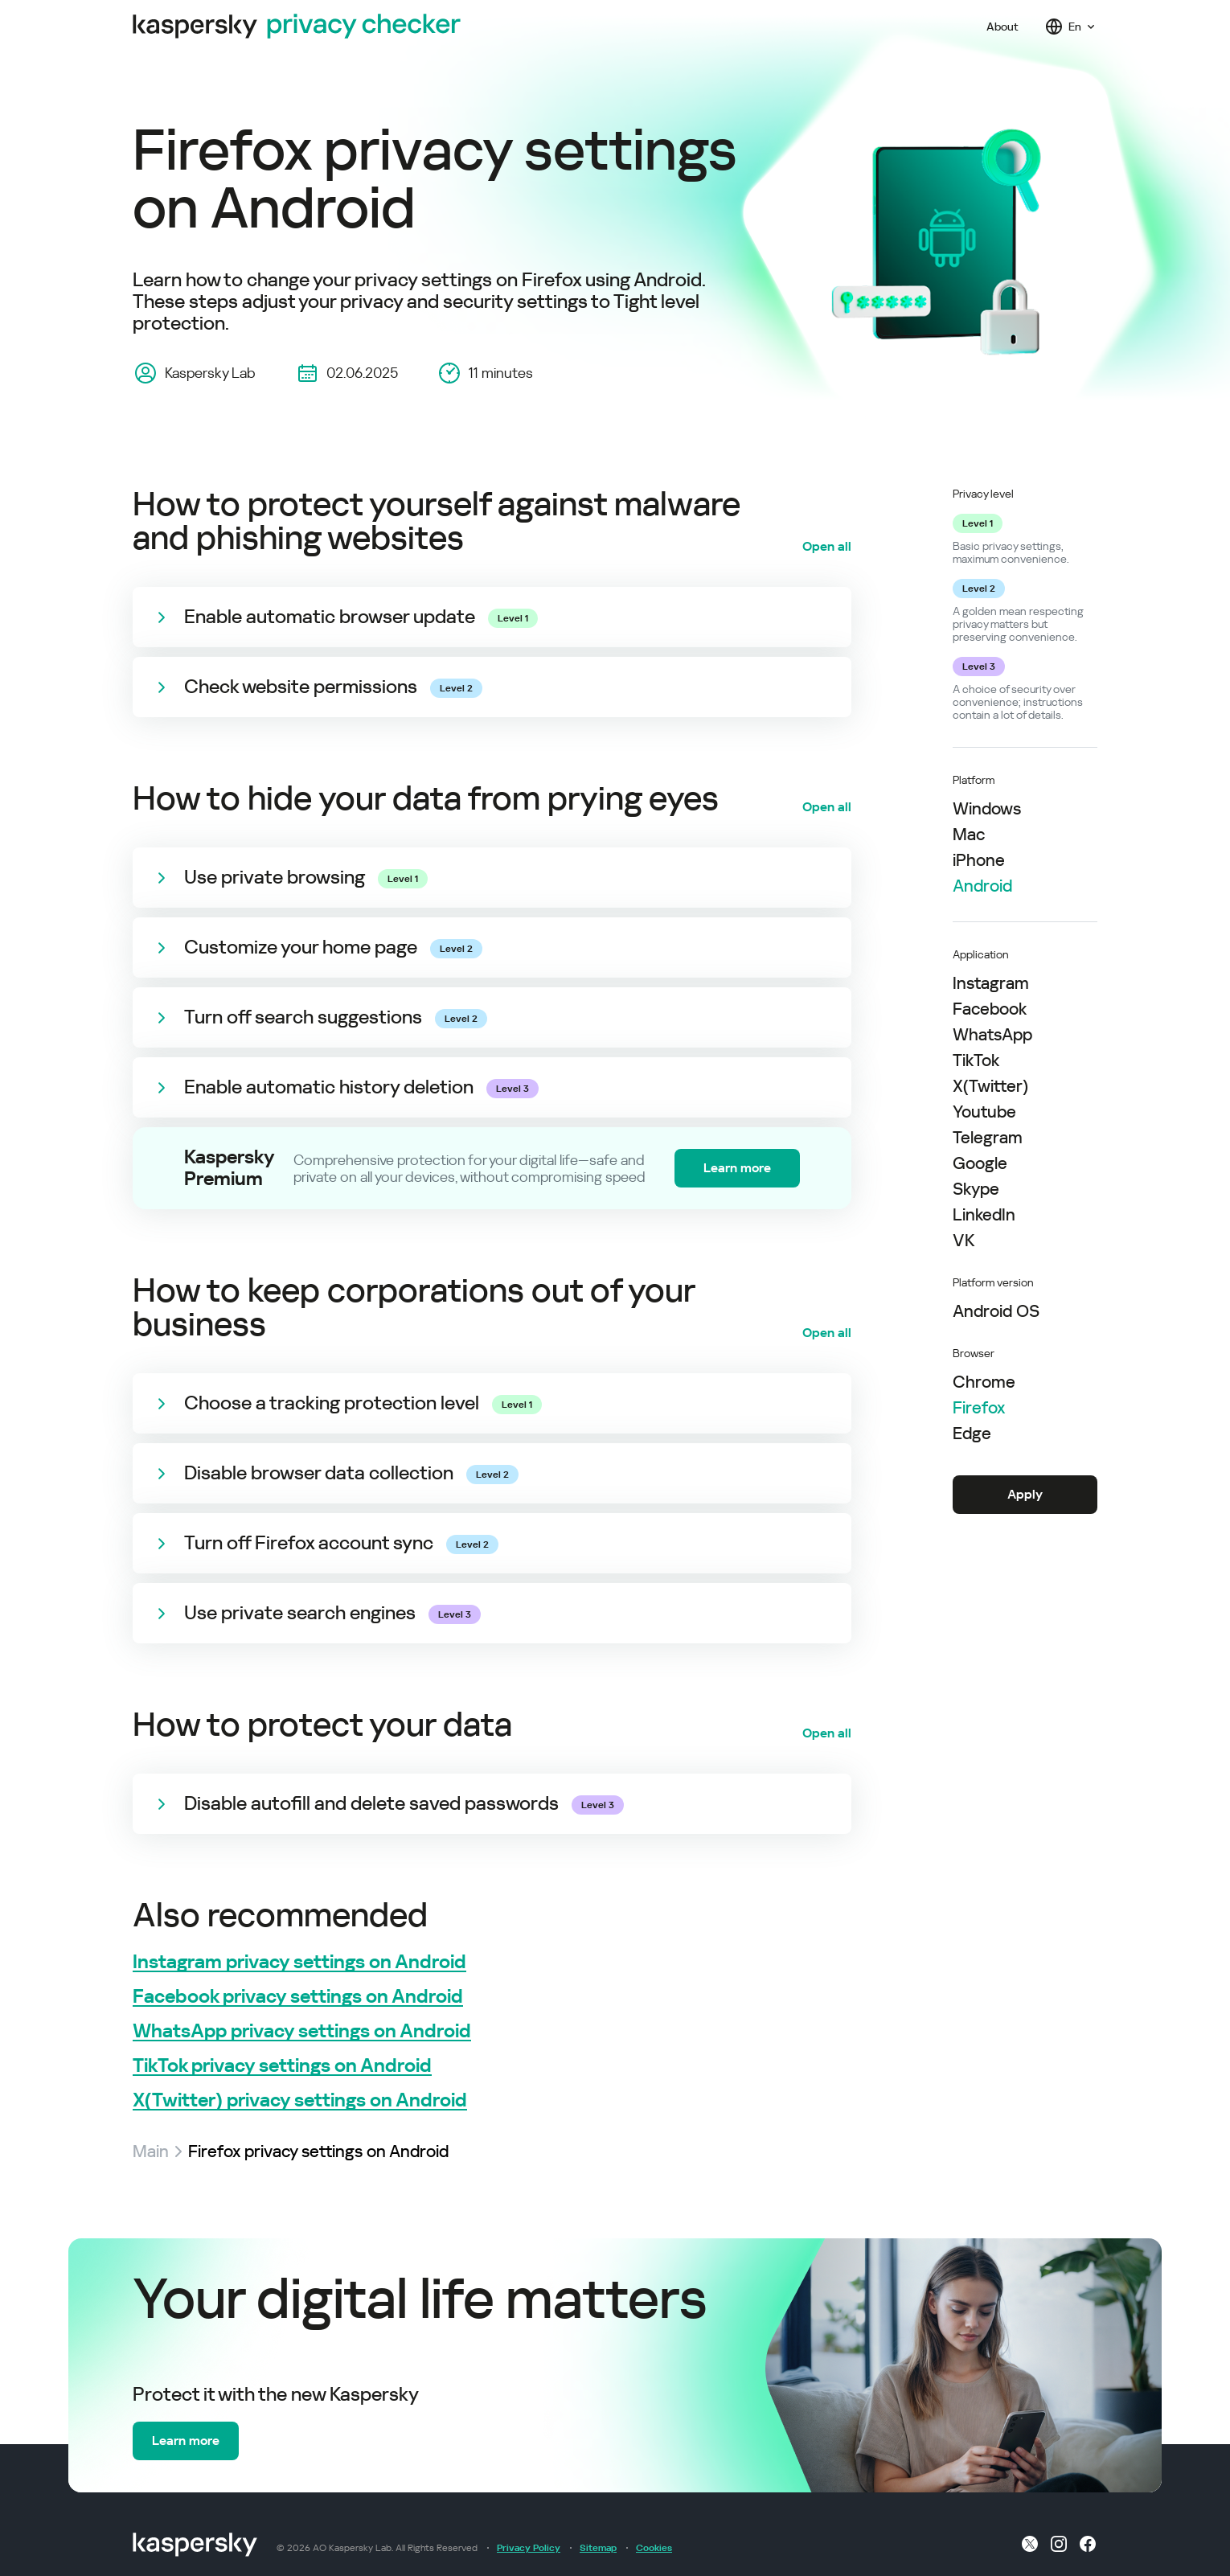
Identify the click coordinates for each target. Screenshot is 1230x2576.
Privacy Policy (528, 2547)
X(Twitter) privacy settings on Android (300, 2100)
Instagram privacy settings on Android (299, 1962)
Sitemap (598, 2547)
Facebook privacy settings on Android (298, 1997)
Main (151, 2151)
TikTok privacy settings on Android (282, 2066)
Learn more (737, 1167)
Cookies (654, 2547)
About (1002, 26)
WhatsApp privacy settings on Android (302, 2031)
